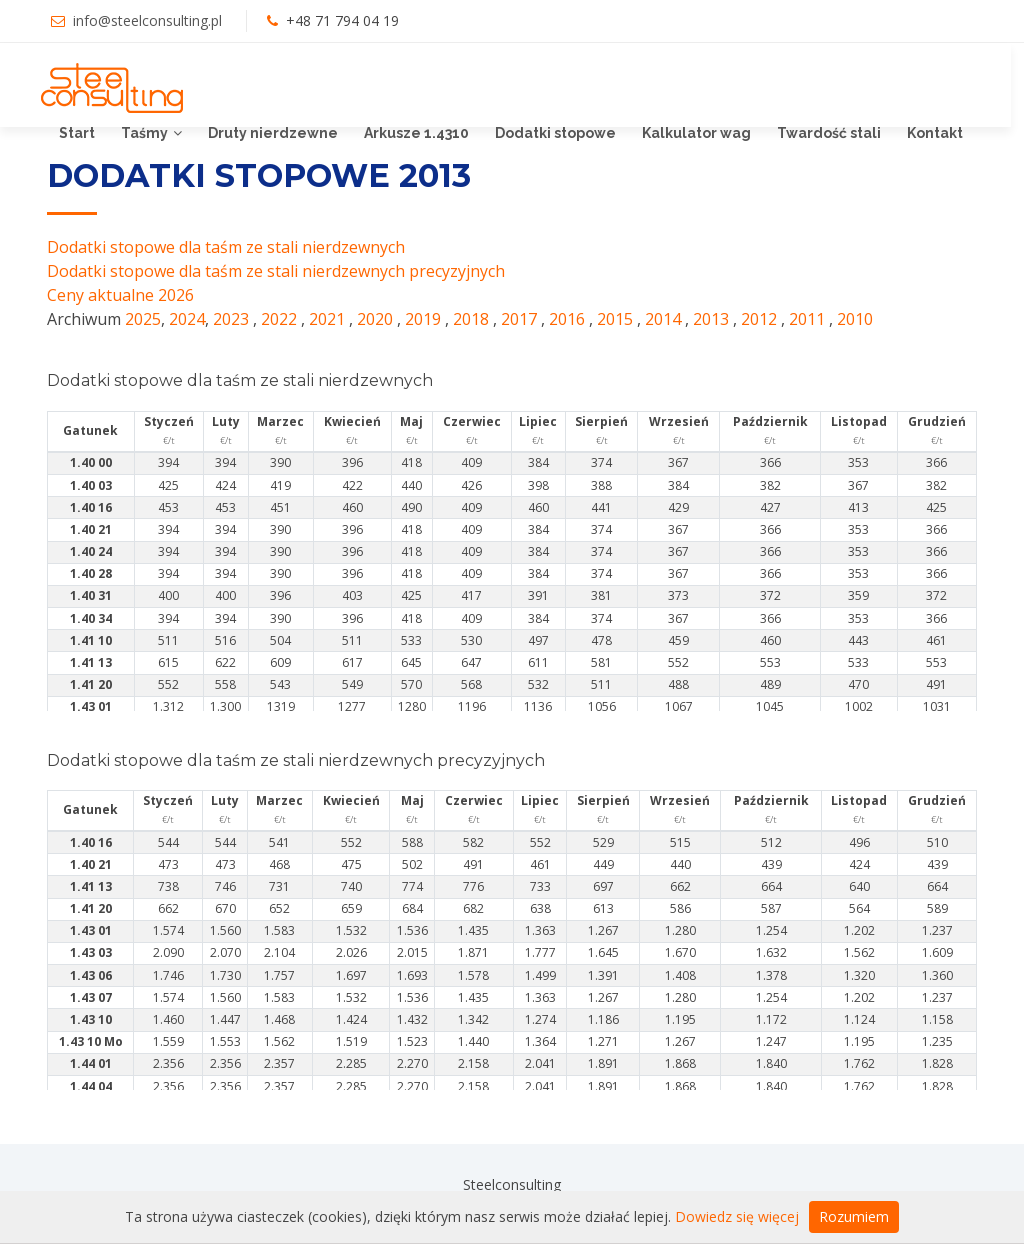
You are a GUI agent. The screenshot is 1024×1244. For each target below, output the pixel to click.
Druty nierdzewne (279, 133)
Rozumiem (854, 1216)
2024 (187, 319)
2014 (663, 319)
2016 (567, 319)
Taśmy (150, 133)
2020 (375, 319)
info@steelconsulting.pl (149, 20)
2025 (143, 319)
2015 (615, 319)
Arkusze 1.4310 (422, 133)
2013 (711, 319)
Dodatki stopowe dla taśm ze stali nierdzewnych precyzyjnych (276, 271)
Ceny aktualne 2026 (120, 295)
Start (83, 133)
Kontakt (941, 133)
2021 (327, 319)
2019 (423, 319)
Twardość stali (835, 133)
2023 (231, 319)
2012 (759, 319)
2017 (519, 319)
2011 (807, 319)
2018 (471, 319)
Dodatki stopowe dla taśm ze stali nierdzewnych (226, 247)
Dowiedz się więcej (737, 1216)
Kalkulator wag (702, 133)
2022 (279, 319)
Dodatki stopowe (561, 133)
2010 (855, 319)
